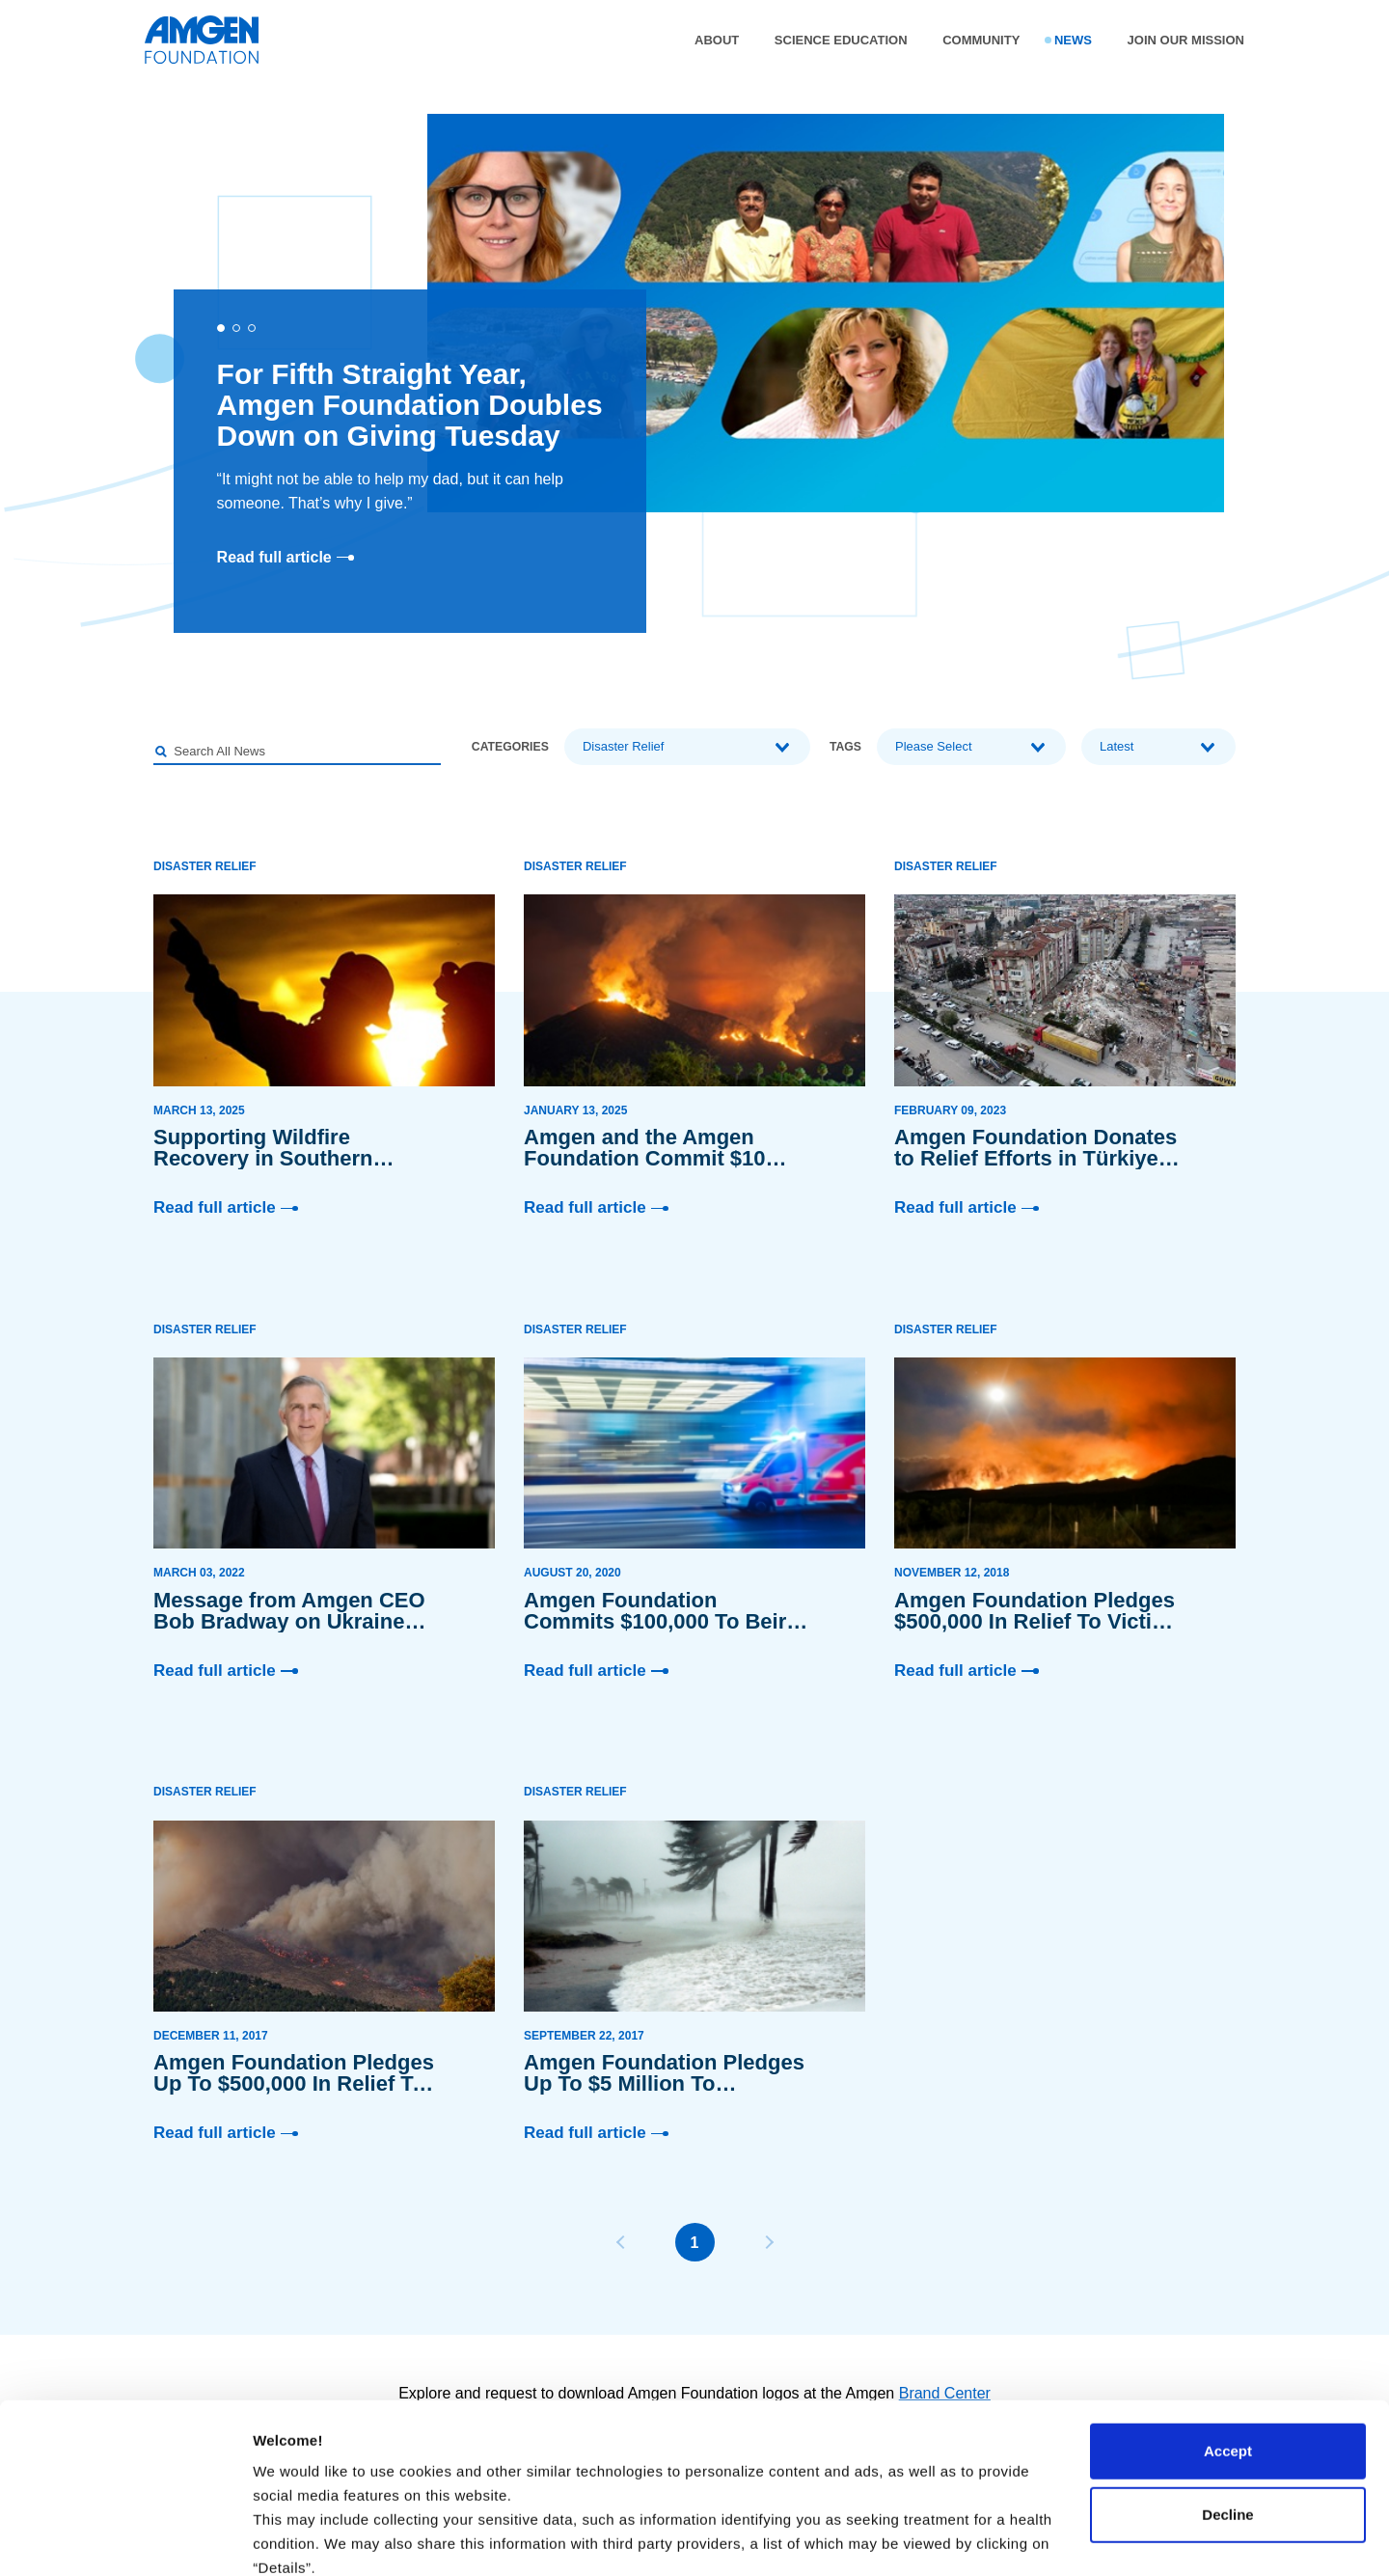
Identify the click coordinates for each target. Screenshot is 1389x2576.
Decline (1227, 2369)
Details (277, 2538)
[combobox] (687, 746)
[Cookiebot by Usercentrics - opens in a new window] (125, 2538)
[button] (221, 328)
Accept (1228, 2305)
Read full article (285, 557)
